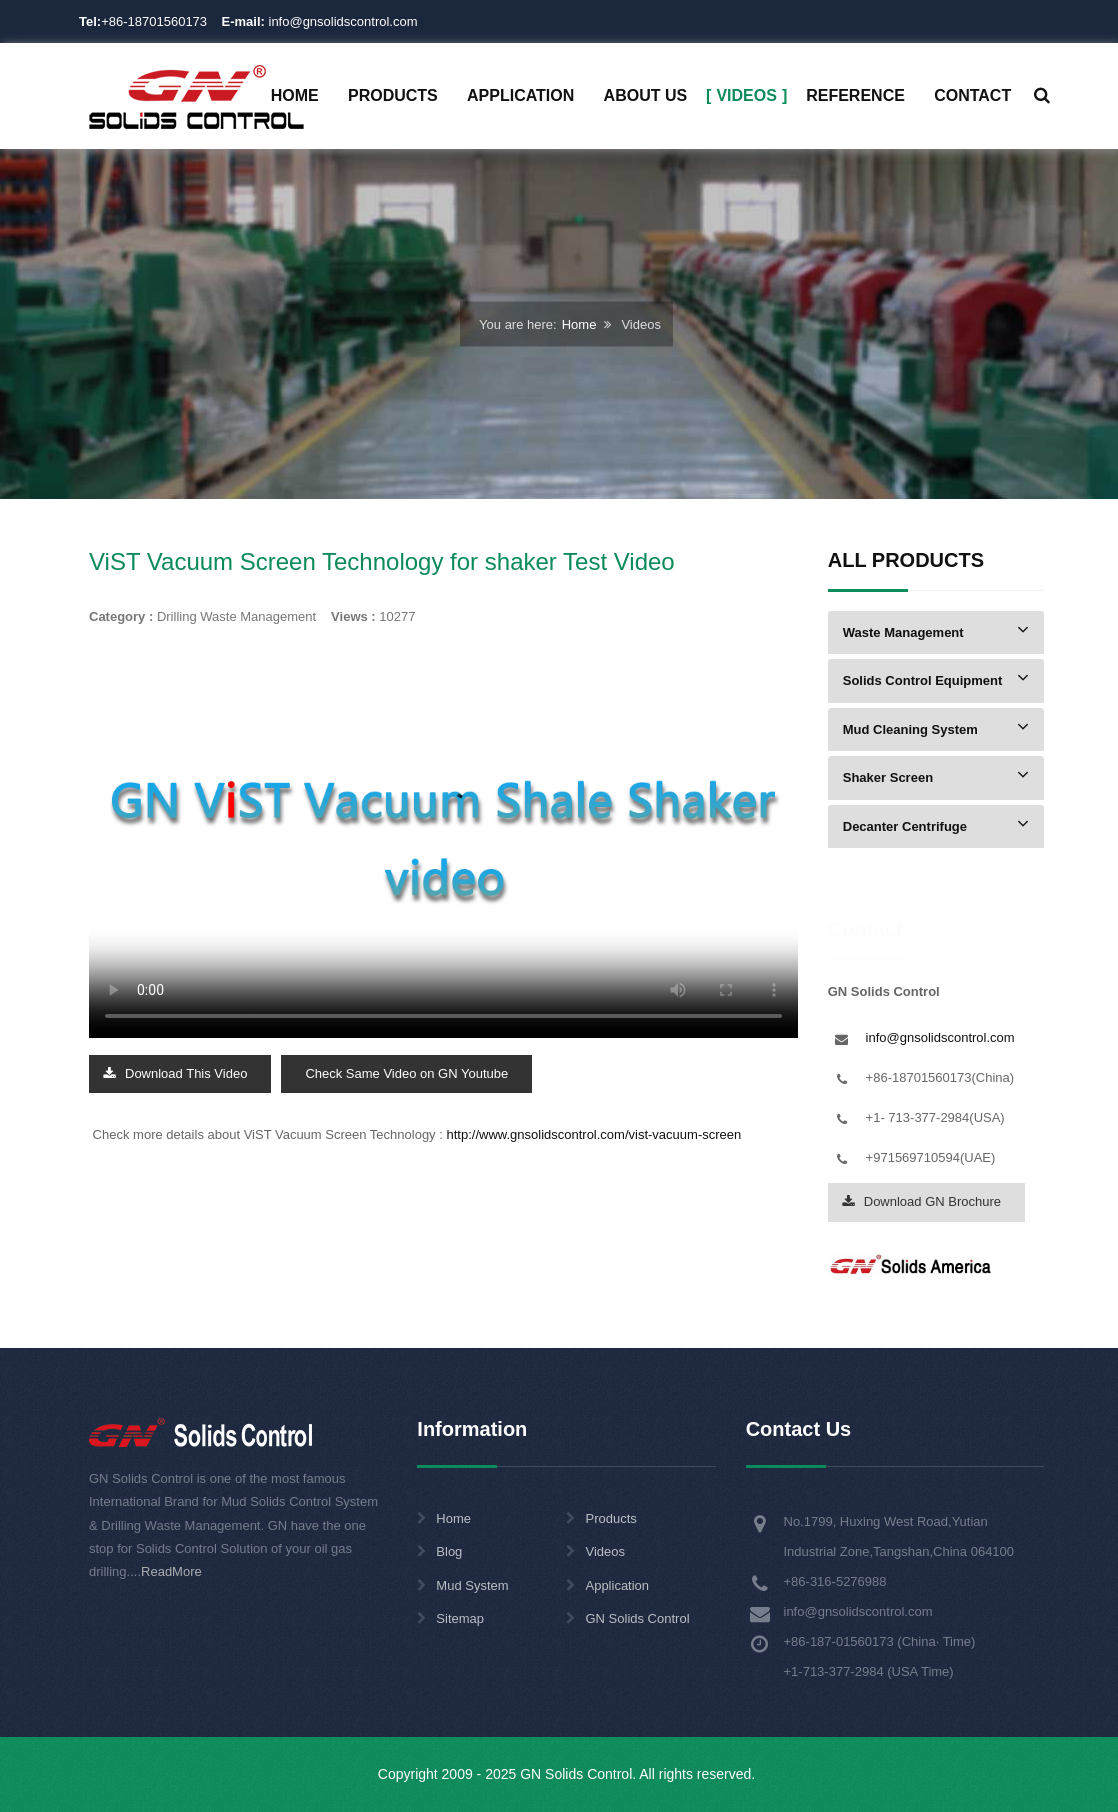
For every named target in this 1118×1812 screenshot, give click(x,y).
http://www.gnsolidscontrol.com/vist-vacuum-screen (593, 1134)
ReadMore (171, 1571)
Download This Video (175, 1073)
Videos (605, 1551)
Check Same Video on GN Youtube (406, 1073)
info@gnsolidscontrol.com (320, 21)
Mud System (472, 1585)
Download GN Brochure (921, 1201)
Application (617, 1585)
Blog (449, 1551)
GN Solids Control (637, 1618)
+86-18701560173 (154, 21)
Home (579, 324)
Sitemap (460, 1618)
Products (610, 1518)
